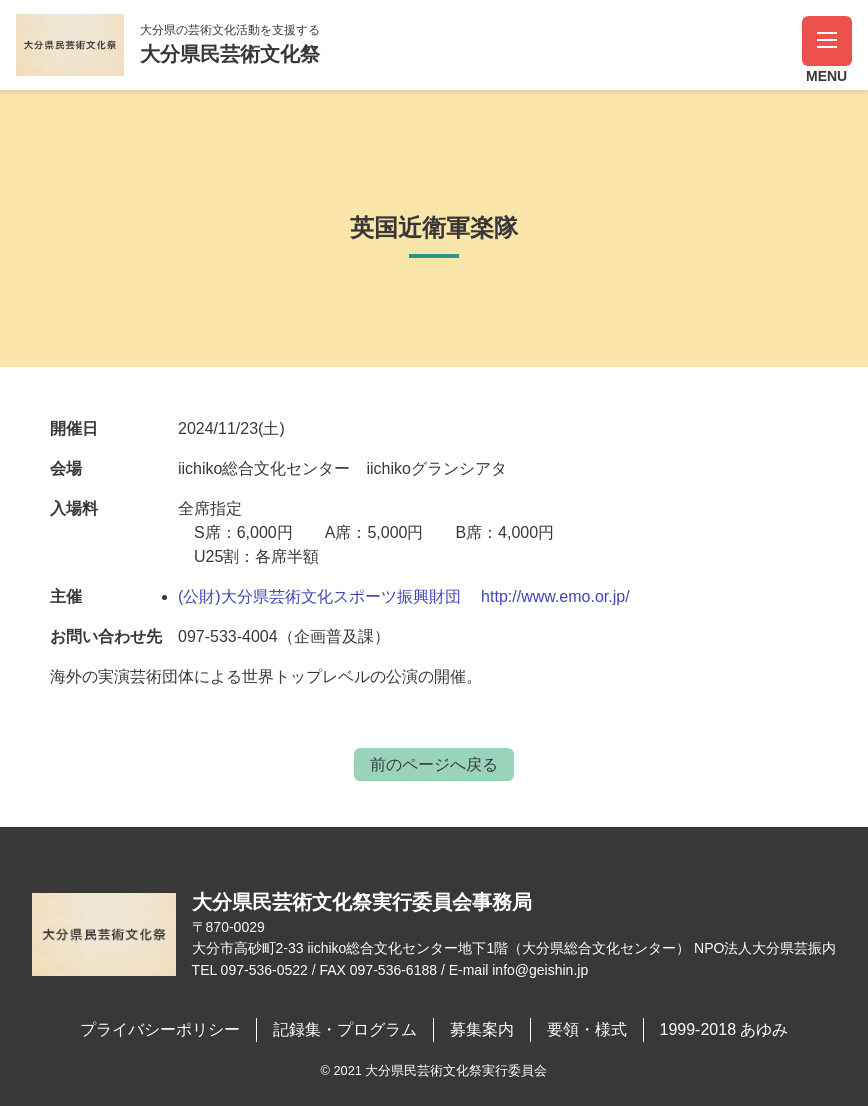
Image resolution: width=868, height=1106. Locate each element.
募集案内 (482, 1029)
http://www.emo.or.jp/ (555, 596)
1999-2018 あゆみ (724, 1029)
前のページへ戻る (434, 764)
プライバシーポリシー (160, 1029)
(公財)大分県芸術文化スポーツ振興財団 (319, 596)
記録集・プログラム (345, 1029)
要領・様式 (587, 1029)
